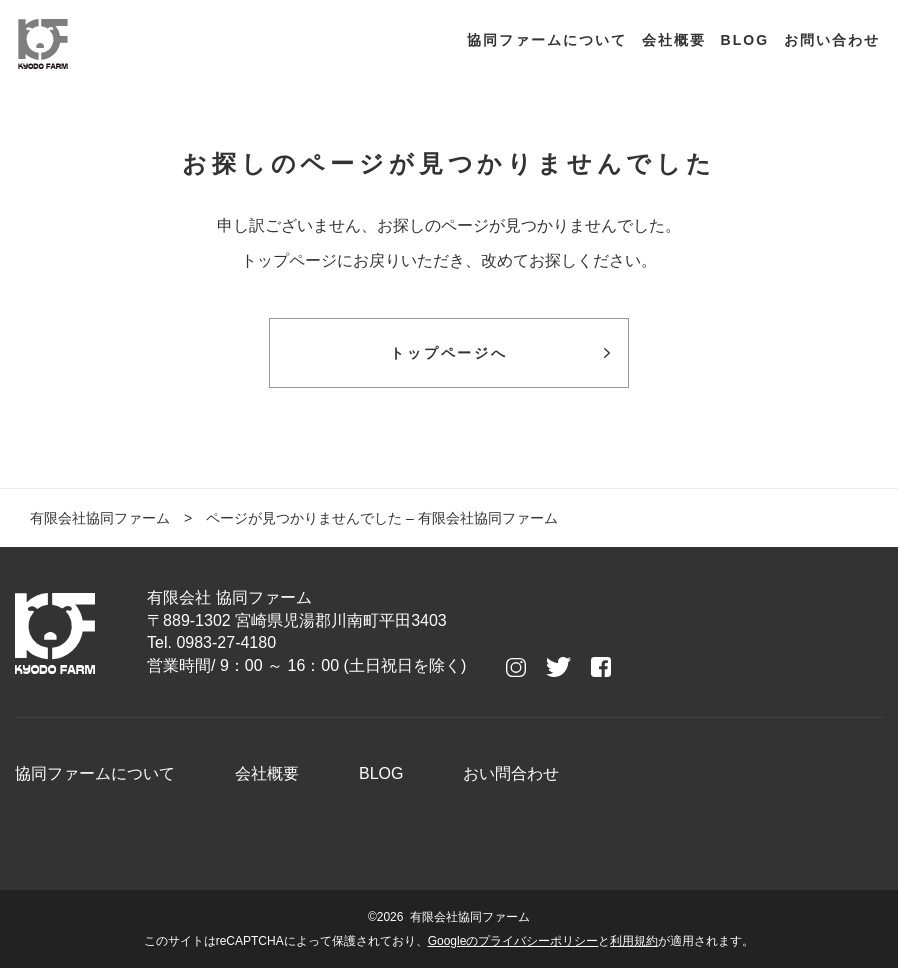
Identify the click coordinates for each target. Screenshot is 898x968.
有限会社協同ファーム (100, 518)
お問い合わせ (832, 40)
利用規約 (634, 941)
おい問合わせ (511, 773)
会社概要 (674, 40)
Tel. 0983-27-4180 (211, 642)
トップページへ (449, 353)
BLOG (745, 40)
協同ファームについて (547, 40)
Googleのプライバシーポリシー (513, 941)
